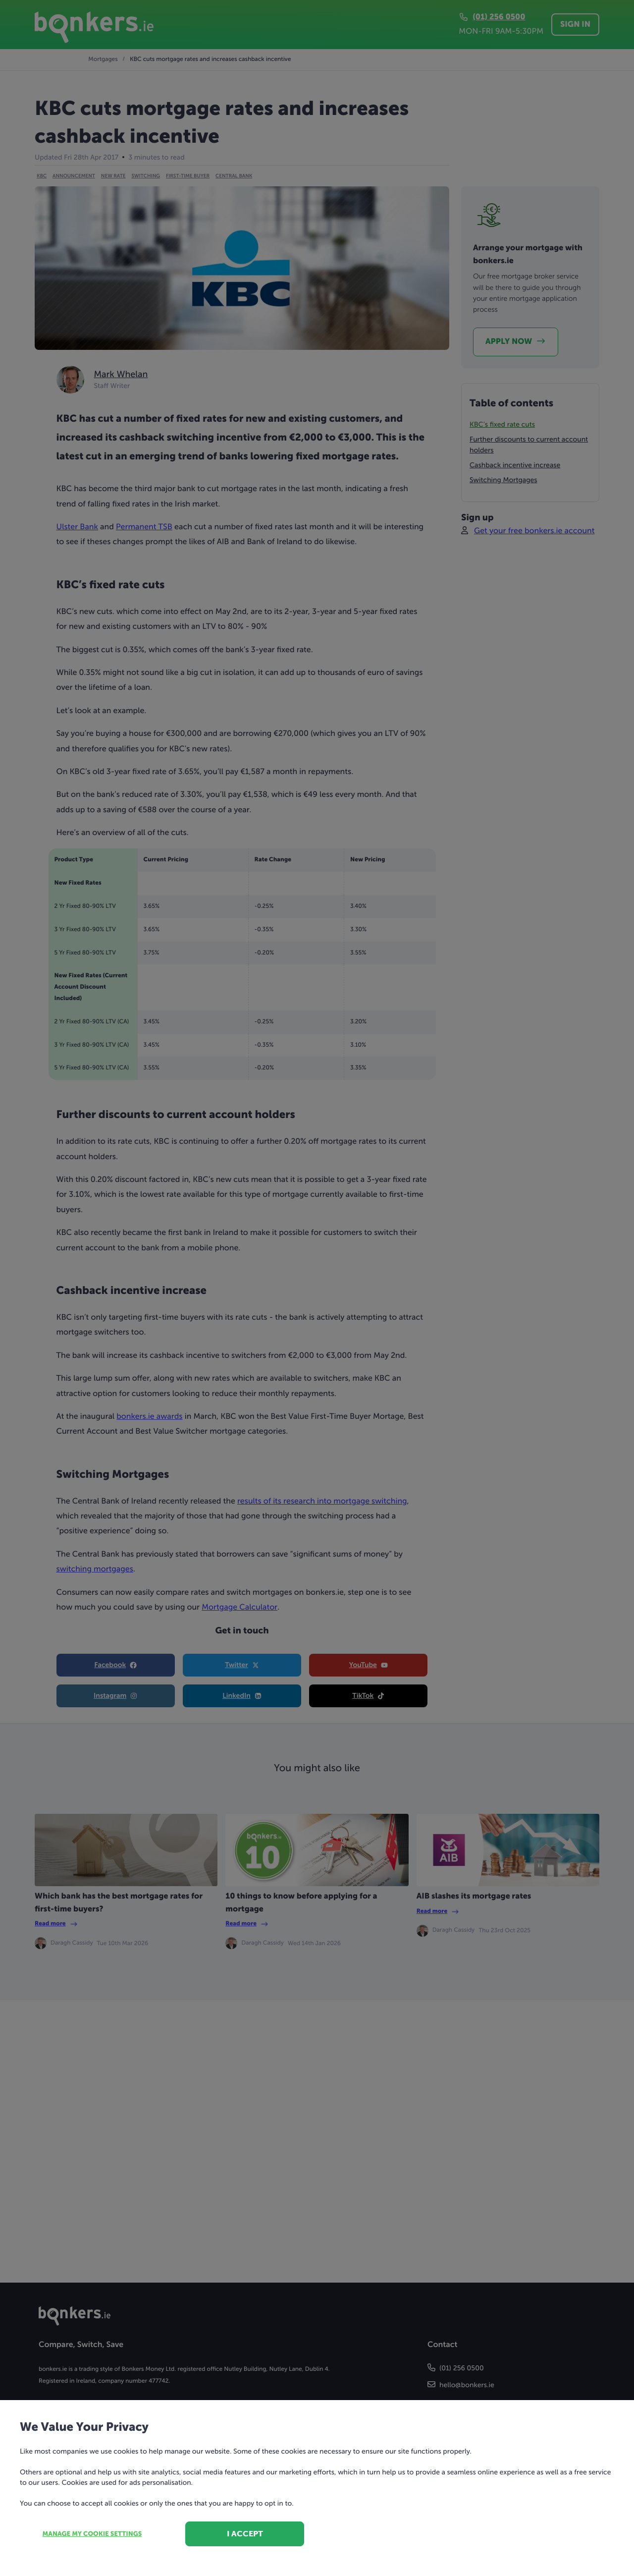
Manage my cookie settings (92, 2534)
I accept (245, 2533)
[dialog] (317, 1288)
